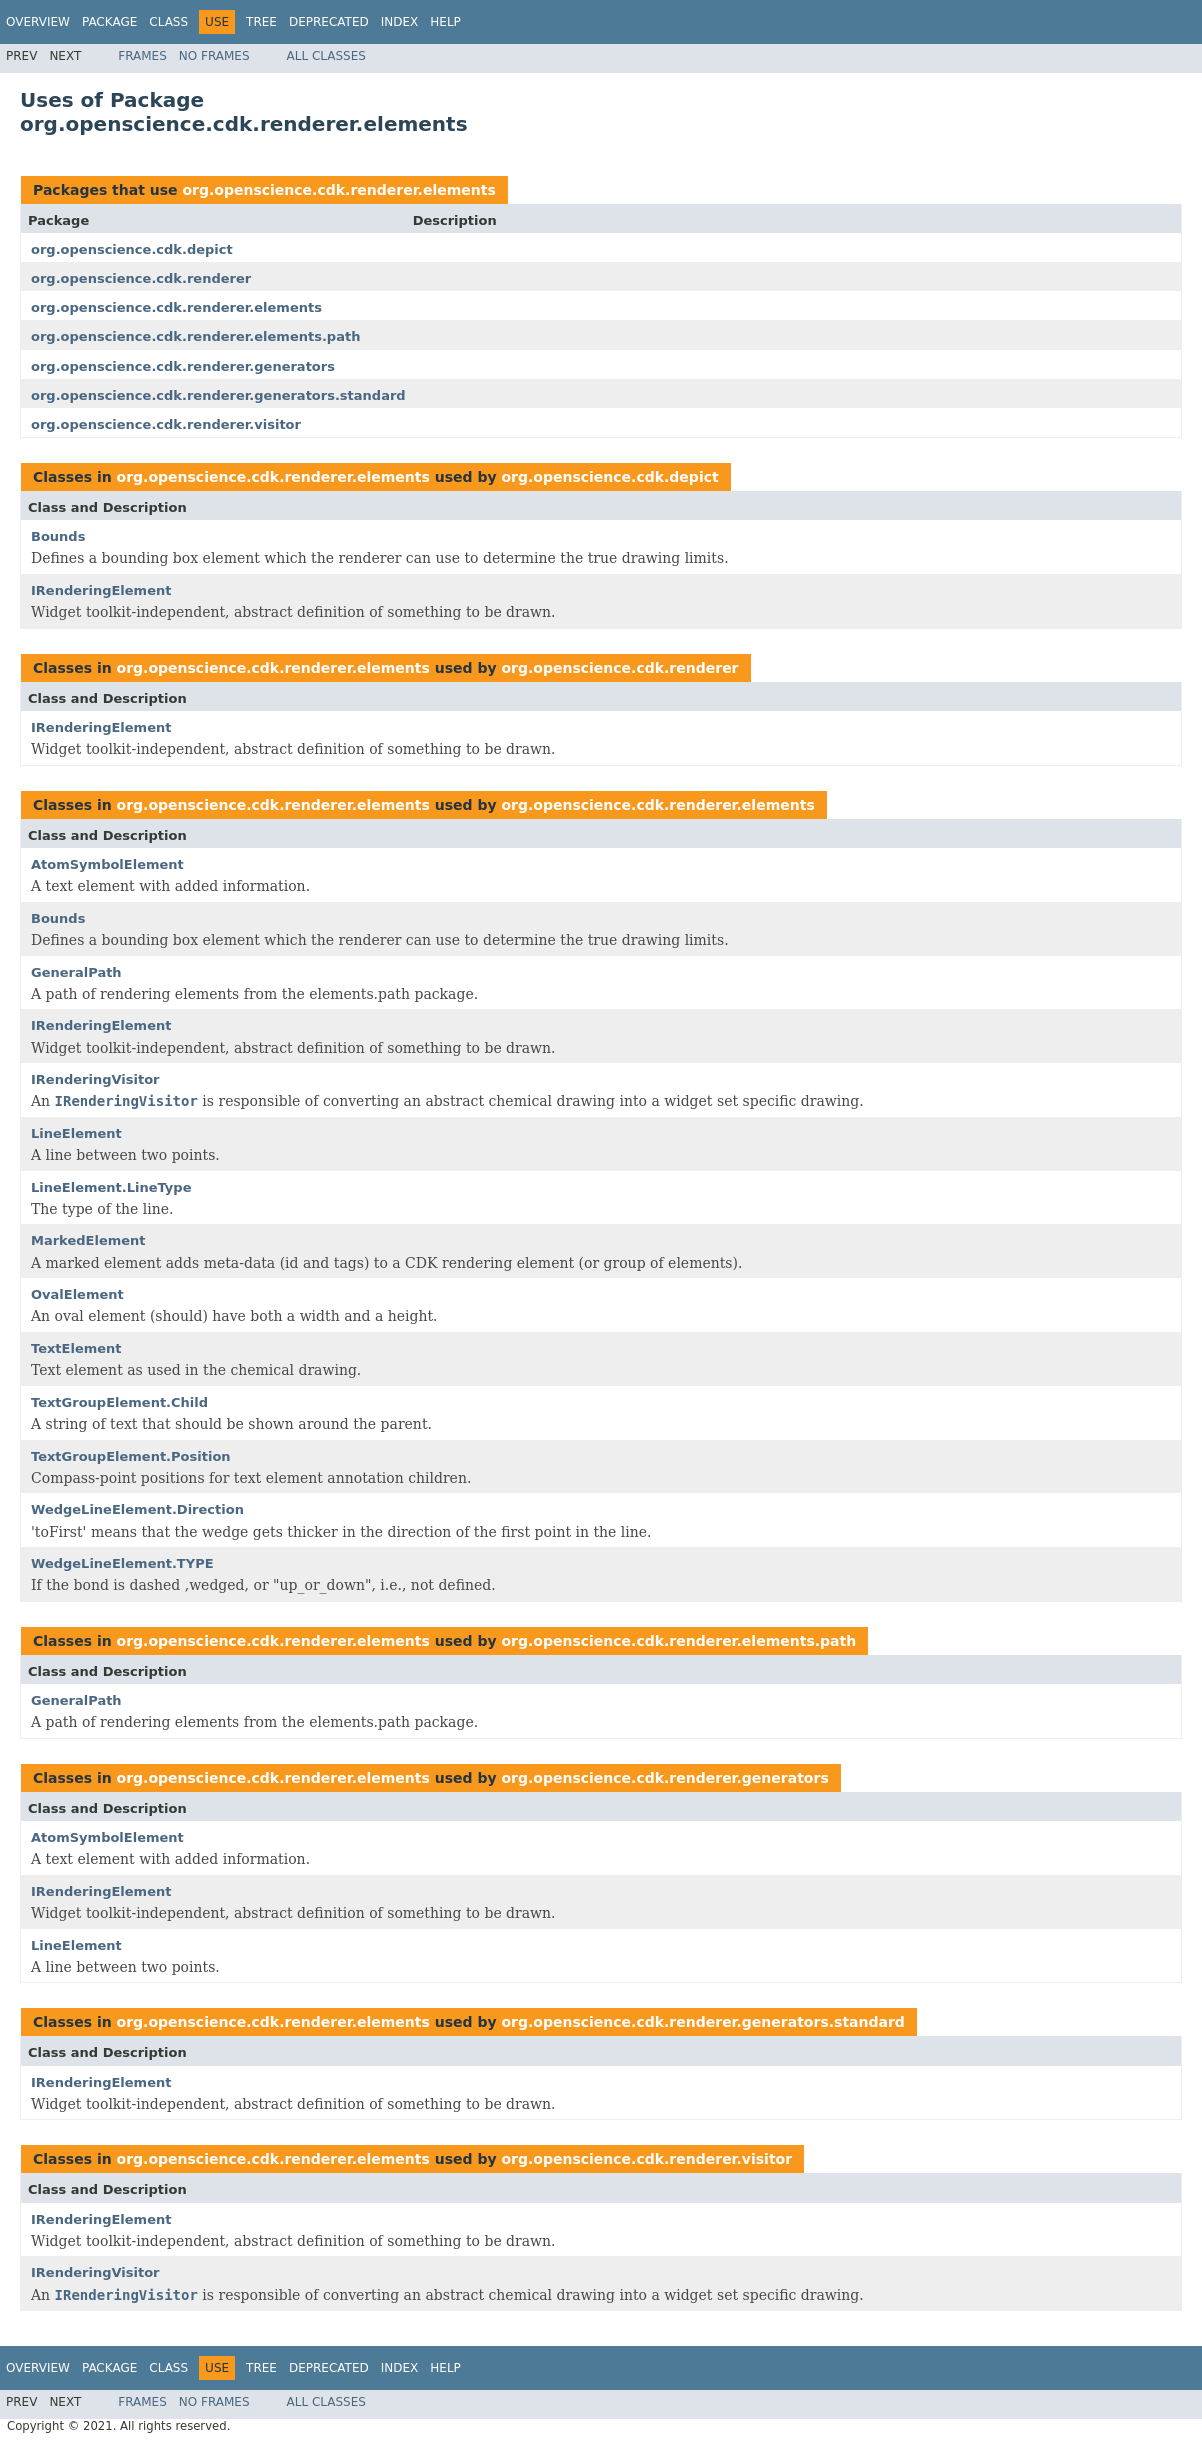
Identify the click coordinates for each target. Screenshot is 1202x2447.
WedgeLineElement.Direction (137, 1509)
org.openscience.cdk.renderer (141, 278)
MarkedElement (88, 1240)
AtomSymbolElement (107, 864)
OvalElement (77, 1294)
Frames (142, 56)
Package (109, 22)
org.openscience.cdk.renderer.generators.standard (218, 395)
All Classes (326, 56)
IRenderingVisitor (95, 1079)
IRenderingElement (101, 590)
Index (400, 22)
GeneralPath (76, 972)
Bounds (58, 536)
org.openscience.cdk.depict (132, 249)
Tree (261, 22)
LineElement (76, 1133)
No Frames (214, 56)
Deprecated (329, 22)
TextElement (76, 1348)
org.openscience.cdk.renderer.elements (338, 190)
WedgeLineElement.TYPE (122, 1563)
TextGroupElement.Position (131, 1456)
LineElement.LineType (111, 1187)
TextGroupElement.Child (119, 1402)
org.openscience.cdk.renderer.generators (183, 366)
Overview (38, 22)
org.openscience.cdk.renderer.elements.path (195, 336)
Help (445, 22)
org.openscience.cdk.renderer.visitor (166, 424)
